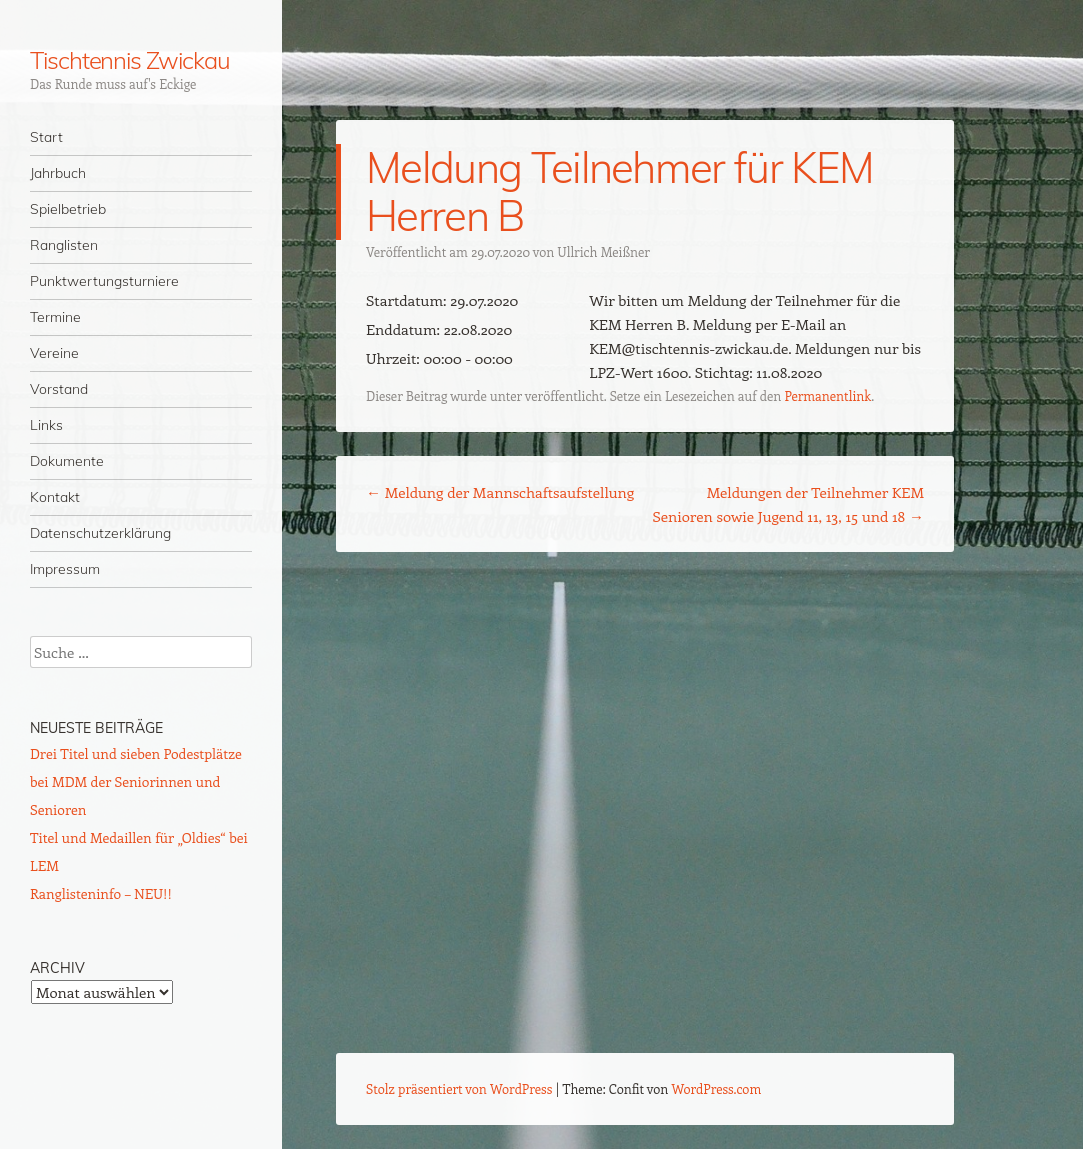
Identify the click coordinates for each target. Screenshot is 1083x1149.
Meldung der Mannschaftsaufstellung (500, 492)
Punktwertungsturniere (104, 281)
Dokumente (67, 461)
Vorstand (59, 389)
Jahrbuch (58, 173)
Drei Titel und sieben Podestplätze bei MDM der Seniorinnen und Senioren (136, 781)
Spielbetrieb (68, 209)
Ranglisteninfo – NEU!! (101, 893)
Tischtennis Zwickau (129, 60)
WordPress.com (717, 1088)
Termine (55, 317)
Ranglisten (64, 245)
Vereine (54, 353)
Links (46, 425)
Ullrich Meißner (604, 251)
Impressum (65, 569)
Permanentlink (827, 395)
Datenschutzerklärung (100, 533)
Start (46, 137)
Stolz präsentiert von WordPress (459, 1088)
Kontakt (55, 497)
